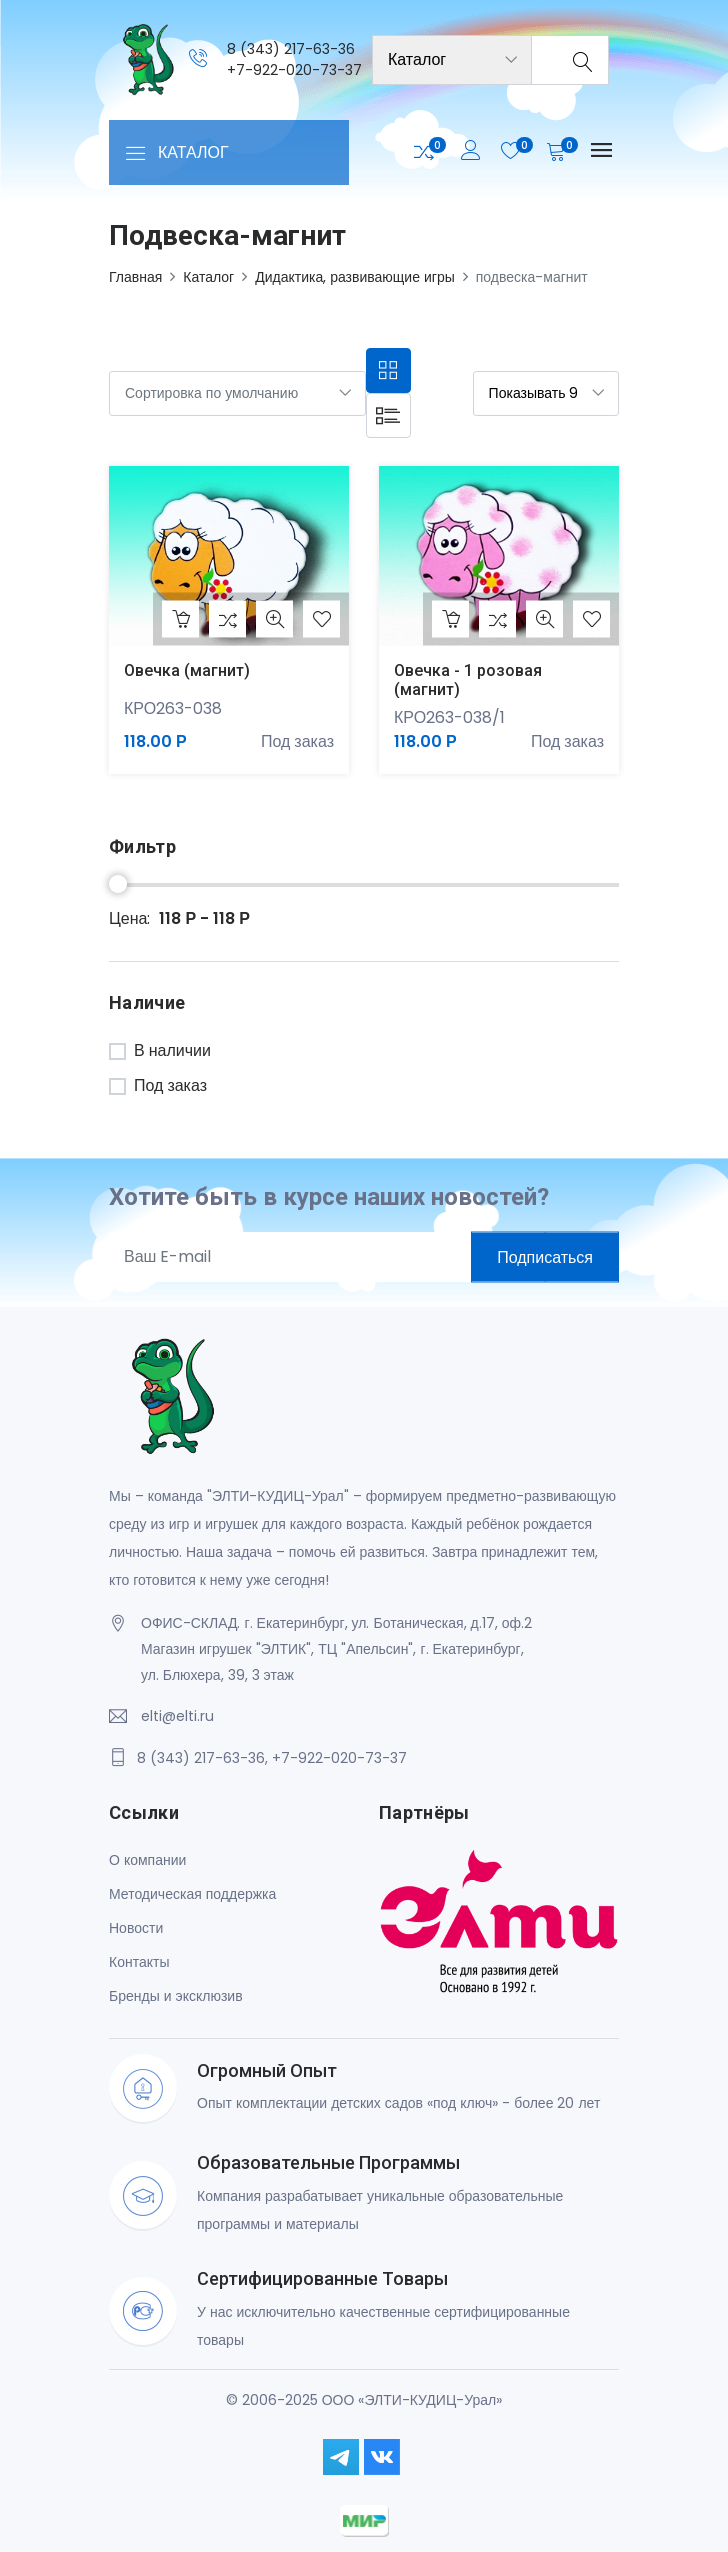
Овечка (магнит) (187, 670)
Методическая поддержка (192, 1894)
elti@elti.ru (177, 1716)
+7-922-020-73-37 (294, 70)
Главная (135, 277)
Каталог (208, 277)
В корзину (181, 619)
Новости (136, 1928)
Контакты (139, 1962)
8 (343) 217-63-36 (291, 49)
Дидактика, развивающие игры (355, 277)
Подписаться (545, 1256)
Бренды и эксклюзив (176, 1996)
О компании (147, 1860)
